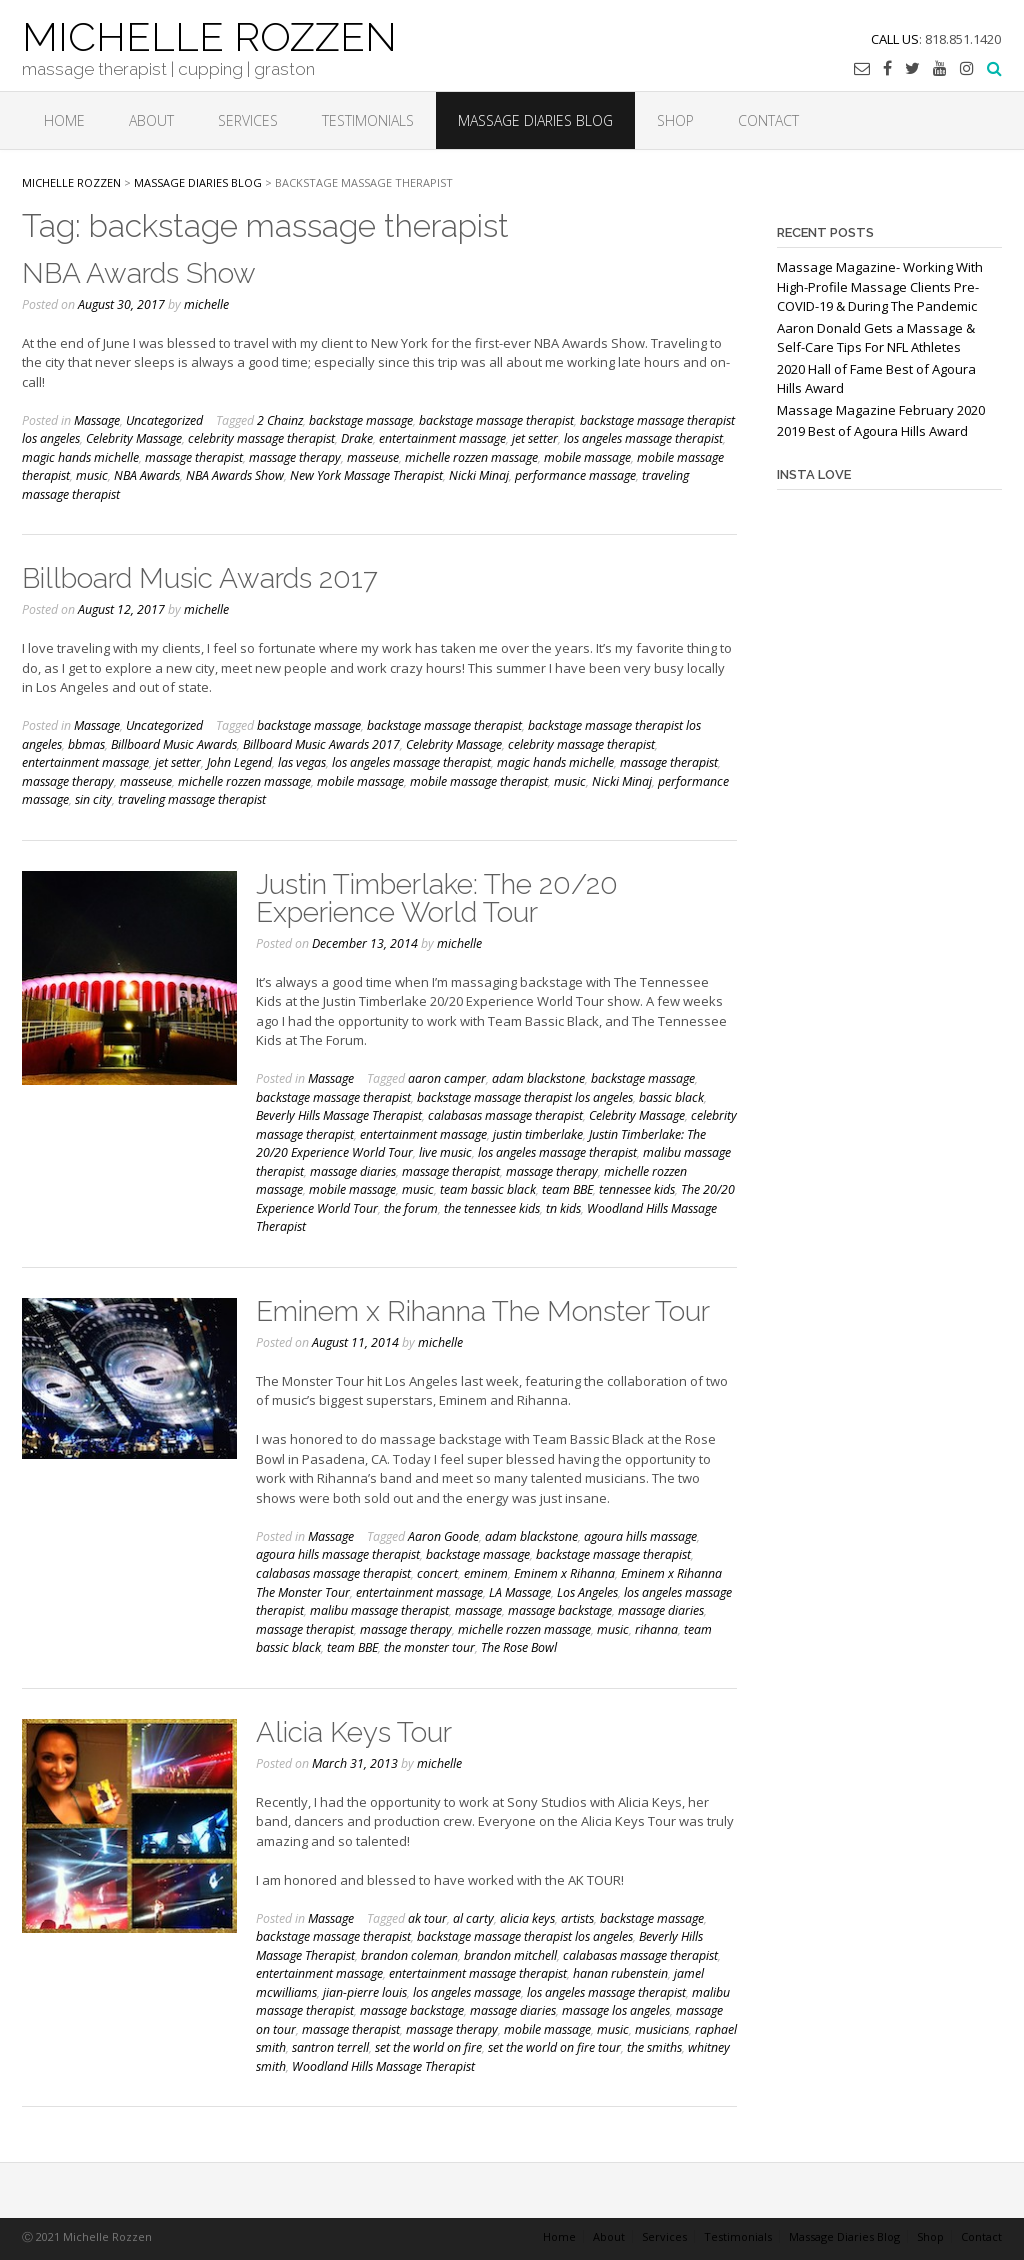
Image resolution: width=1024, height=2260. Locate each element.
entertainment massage (442, 438)
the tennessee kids (492, 1208)
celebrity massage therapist (261, 438)
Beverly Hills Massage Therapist (339, 1115)
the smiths (654, 2047)
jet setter (535, 438)
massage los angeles (616, 2010)
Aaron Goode (443, 1536)
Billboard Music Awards (174, 744)
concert (437, 1573)
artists (577, 1918)
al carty (473, 1918)
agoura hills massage (640, 1536)
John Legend (239, 762)
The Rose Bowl (519, 1647)
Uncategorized (164, 420)
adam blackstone (538, 1078)
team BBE (567, 1189)
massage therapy (295, 457)
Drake (357, 438)
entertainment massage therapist (478, 1973)
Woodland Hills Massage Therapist (383, 2066)
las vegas (302, 762)
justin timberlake (538, 1134)
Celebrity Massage (134, 438)
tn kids (563, 1208)
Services (248, 120)
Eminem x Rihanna (564, 1573)
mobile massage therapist (479, 781)
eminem (486, 1573)
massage (478, 1610)
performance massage (575, 475)
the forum (411, 1208)
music (92, 475)
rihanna (656, 1629)
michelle (206, 304)
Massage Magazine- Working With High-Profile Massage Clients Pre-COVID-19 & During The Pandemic (880, 286)
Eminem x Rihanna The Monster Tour (483, 1311)
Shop (675, 120)
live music (445, 1152)
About (151, 120)
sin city (93, 799)
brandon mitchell (510, 1955)
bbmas (86, 744)
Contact (768, 120)
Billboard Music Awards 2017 (200, 578)
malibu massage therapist (379, 1610)
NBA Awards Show (139, 273)
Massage (97, 420)
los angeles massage (467, 1992)
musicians (662, 2029)
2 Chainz (280, 420)
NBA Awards (147, 475)
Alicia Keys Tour (354, 1732)
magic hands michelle (80, 457)
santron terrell (330, 2047)
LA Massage (520, 1592)
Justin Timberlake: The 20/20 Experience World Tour (437, 898)
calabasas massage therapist (505, 1115)
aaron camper (447, 1078)
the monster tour (429, 1647)
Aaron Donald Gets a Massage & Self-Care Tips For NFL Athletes (876, 338)
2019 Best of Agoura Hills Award (872, 431)
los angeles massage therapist (643, 438)
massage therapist (194, 457)
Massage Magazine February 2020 (881, 410)
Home (64, 120)
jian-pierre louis (365, 1992)
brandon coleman (409, 1955)
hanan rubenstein (620, 1973)
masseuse (373, 457)
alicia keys (527, 1918)
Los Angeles (587, 1592)
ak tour (427, 1918)
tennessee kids (637, 1189)
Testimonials (368, 120)
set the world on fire (428, 2047)
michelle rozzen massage (471, 457)
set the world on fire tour (554, 2047)
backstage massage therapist (496, 420)
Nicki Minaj (479, 475)
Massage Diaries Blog (535, 120)
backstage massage (361, 420)
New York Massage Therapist (366, 475)
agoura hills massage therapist (338, 1554)
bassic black (671, 1097)
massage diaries (353, 1171)
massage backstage (560, 1610)
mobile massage (587, 457)
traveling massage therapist (192, 799)
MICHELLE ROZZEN (209, 35)
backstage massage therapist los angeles (525, 1097)
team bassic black (488, 1189)
